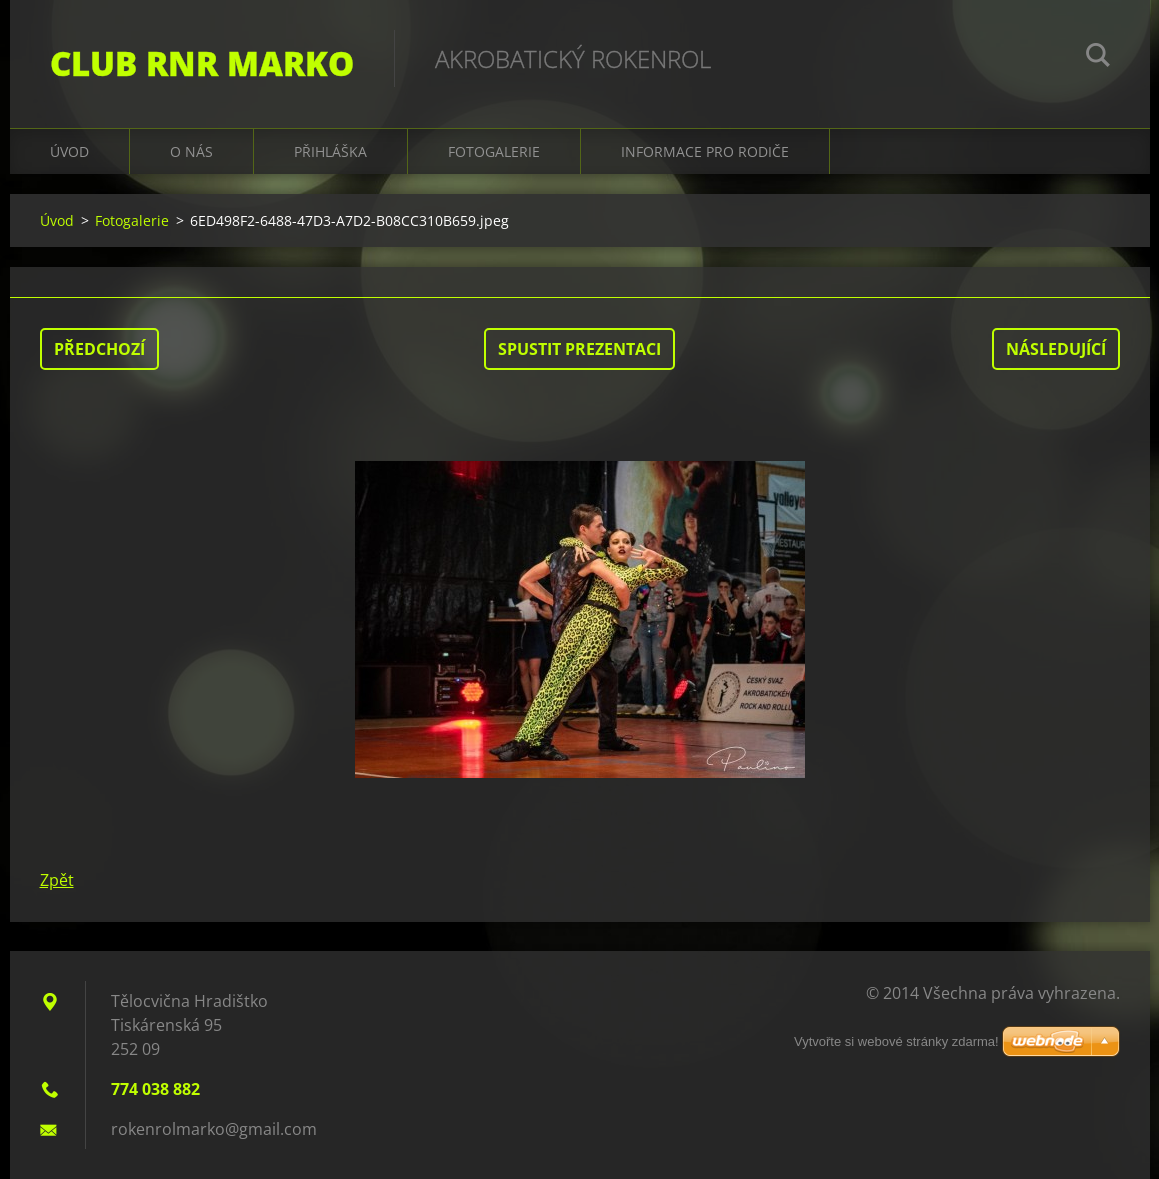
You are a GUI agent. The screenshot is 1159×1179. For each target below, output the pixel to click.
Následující (1056, 349)
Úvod (69, 151)
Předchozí (99, 349)
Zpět (57, 880)
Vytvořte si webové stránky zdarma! (896, 1041)
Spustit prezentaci (579, 349)
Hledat (1098, 58)
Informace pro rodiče (705, 151)
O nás (191, 151)
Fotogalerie (494, 151)
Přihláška (330, 151)
